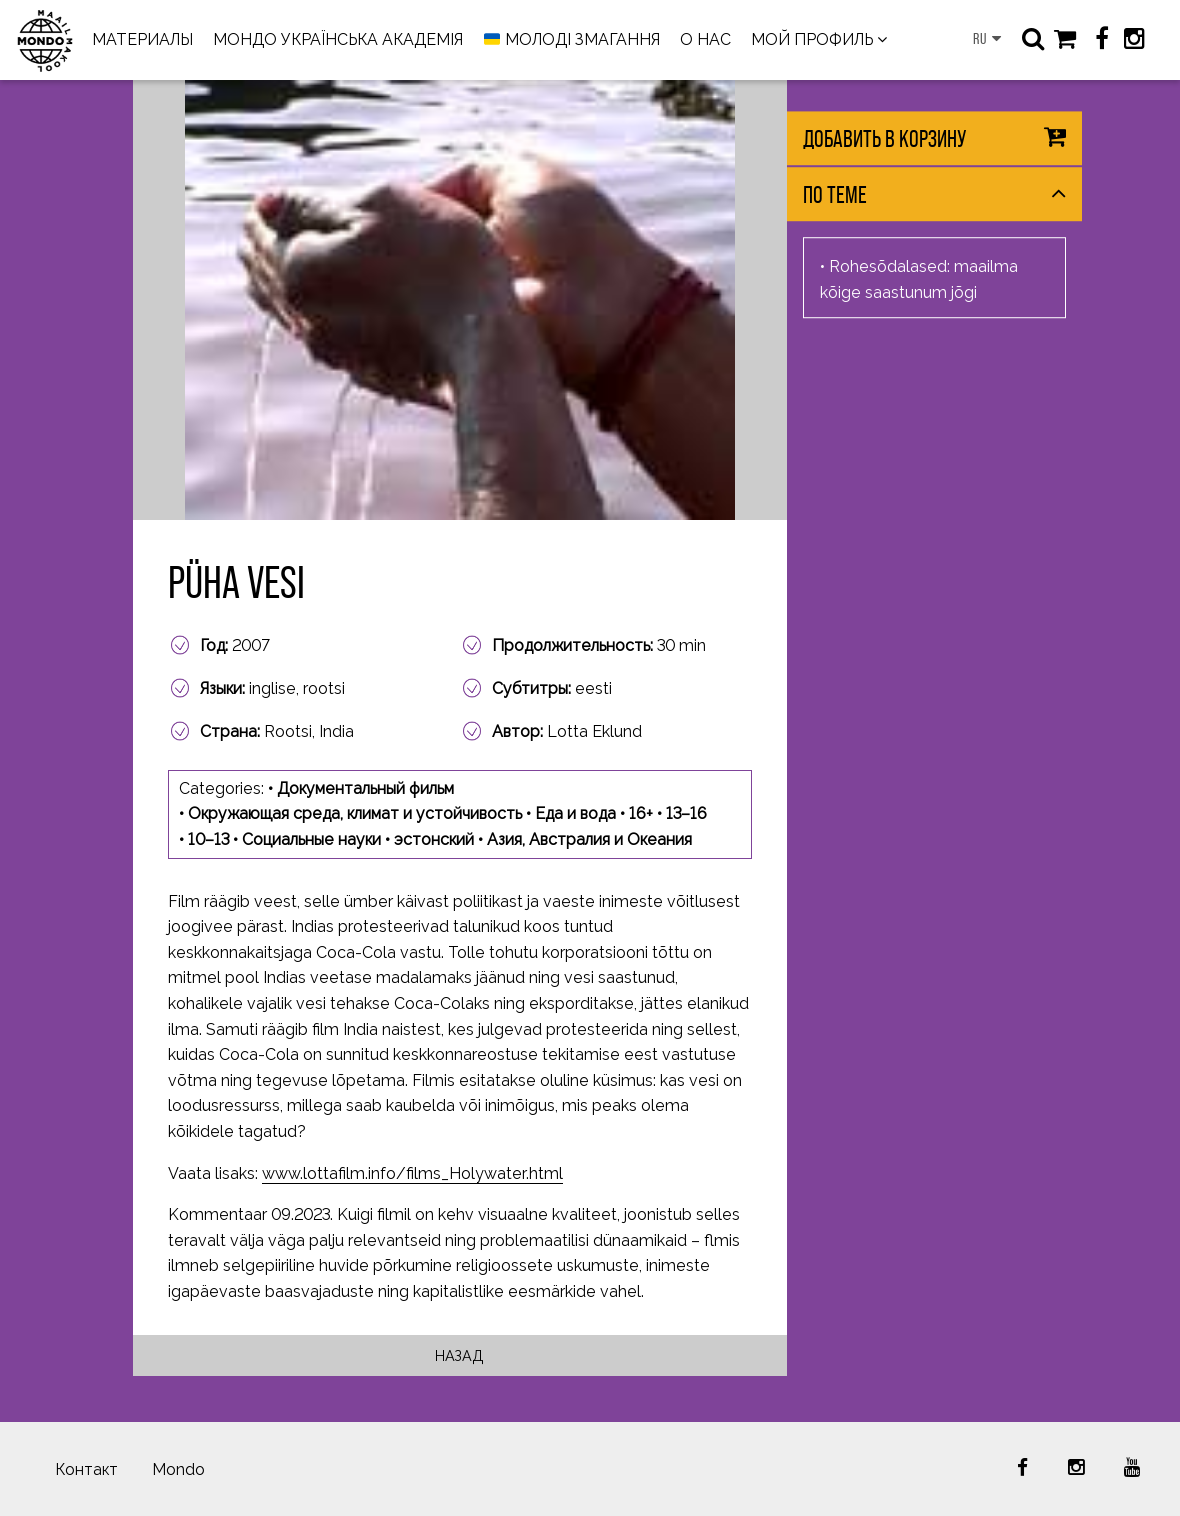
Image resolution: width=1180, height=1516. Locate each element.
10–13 (208, 839)
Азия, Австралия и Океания (589, 839)
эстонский (434, 839)
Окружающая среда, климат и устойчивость (355, 813)
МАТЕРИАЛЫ (142, 39)
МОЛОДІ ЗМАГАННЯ (572, 40)
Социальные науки (311, 839)
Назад (459, 1355)
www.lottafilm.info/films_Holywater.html (412, 1173)
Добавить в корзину (884, 138)
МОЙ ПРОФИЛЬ (812, 39)
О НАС (705, 39)
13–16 (686, 813)
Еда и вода (575, 813)
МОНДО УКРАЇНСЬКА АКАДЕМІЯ (338, 39)
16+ (641, 813)
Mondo (178, 1469)
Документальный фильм (365, 788)
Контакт (86, 1469)
